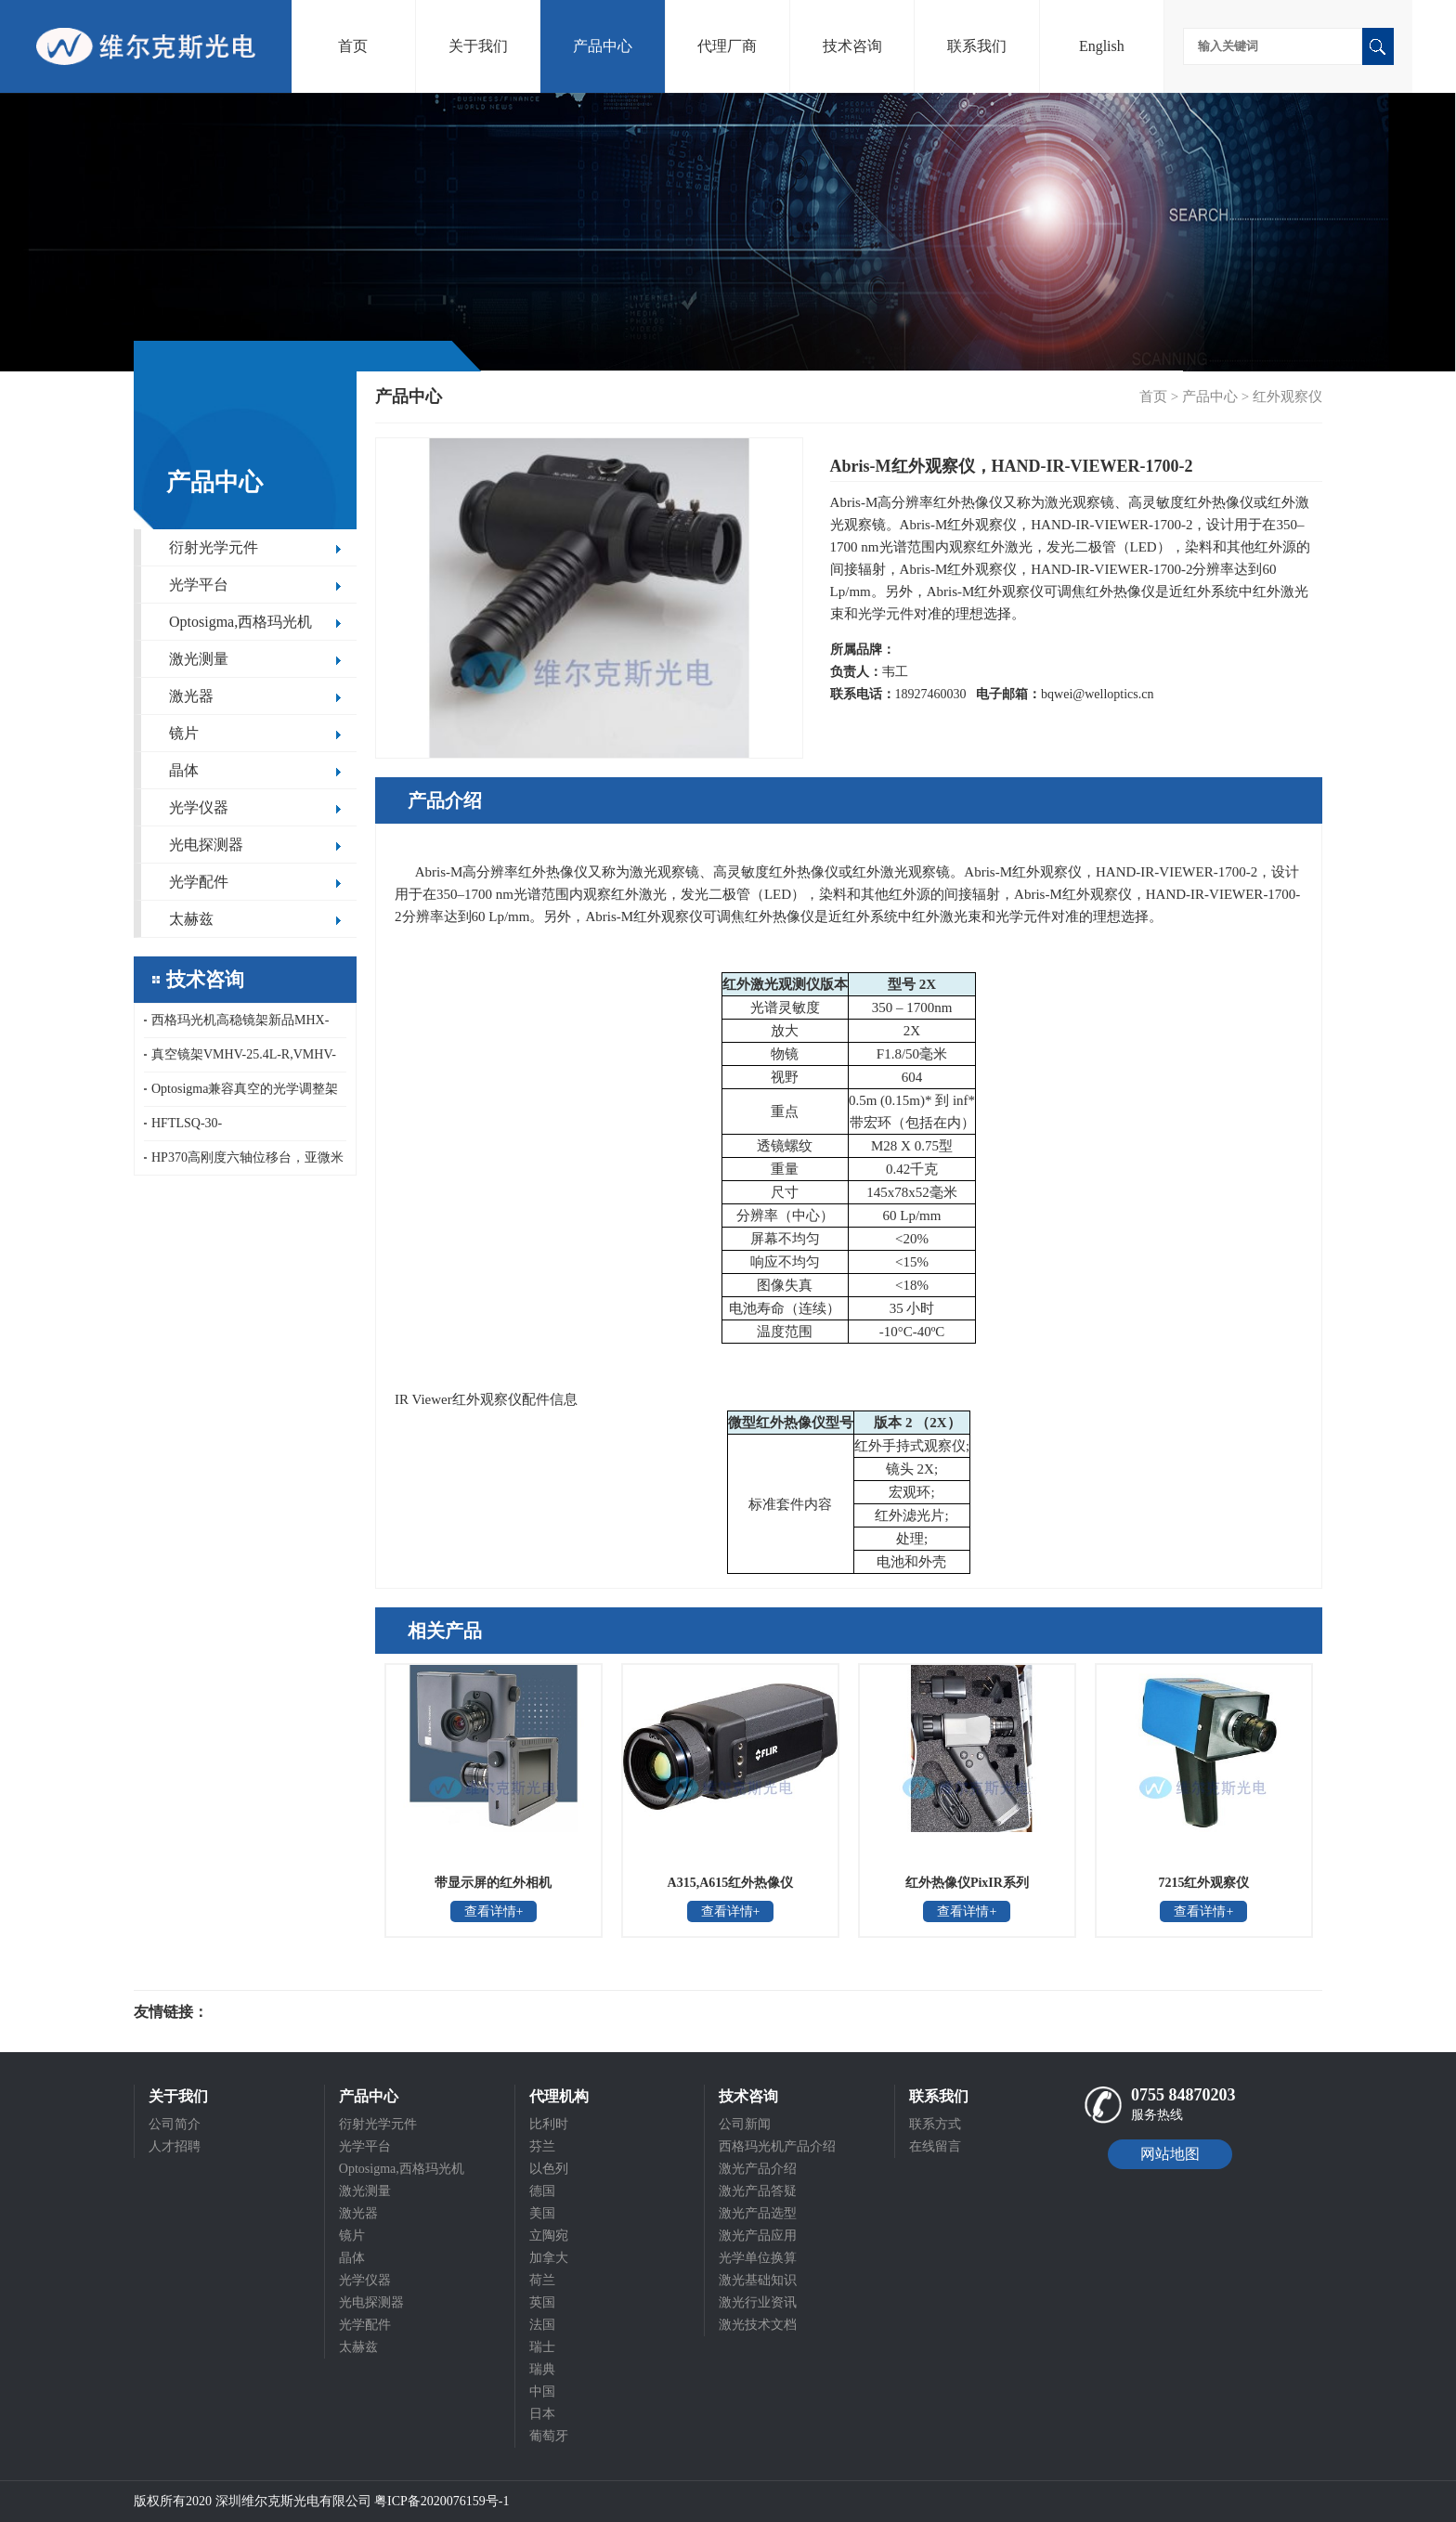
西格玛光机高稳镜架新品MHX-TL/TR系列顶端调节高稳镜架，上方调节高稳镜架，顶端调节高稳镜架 (241, 1025)
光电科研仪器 (264, 2012)
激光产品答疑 (758, 2191)
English (1101, 46)
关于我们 (478, 46)
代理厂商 (727, 46)
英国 (542, 2302)
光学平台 (198, 584)
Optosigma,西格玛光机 (240, 622)
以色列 (548, 2169)
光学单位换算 (758, 2258)
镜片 (184, 733)
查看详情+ (494, 1911)
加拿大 (548, 2258)
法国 (542, 2325)
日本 (542, 2414)
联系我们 (977, 46)
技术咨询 (852, 46)
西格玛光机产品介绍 (777, 2146)
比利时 (548, 2124)
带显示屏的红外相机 (493, 1883)
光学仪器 (198, 807)
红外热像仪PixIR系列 (967, 1883)
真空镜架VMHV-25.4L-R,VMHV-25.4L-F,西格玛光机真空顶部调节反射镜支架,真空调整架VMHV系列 (244, 1059)
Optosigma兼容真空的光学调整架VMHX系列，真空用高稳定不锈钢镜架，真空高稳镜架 (242, 1094)
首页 (353, 46)
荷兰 (542, 2280)
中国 (542, 2391)
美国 (542, 2213)
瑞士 (542, 2347)
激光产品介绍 (758, 2169)
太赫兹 (191, 919)
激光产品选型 (758, 2213)
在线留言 (935, 2146)
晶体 (184, 770)
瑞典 (542, 2369)
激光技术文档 (758, 2325)
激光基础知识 (758, 2280)
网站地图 (1170, 2154)
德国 (542, 2191)
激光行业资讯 (758, 2302)
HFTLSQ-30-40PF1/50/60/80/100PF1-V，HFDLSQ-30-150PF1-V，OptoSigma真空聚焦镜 (243, 1128)
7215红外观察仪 (1203, 1883)
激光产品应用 (758, 2235)
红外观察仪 (1287, 396)
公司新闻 (745, 2124)
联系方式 (935, 2124)
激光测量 (198, 659)
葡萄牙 (548, 2436)
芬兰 (542, 2146)
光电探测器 (206, 844)
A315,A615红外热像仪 (731, 1883)
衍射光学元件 (213, 547)
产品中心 (602, 46)
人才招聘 (175, 2146)
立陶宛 (548, 2235)
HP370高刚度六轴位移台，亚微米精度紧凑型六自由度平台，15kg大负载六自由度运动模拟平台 (244, 1162)
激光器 (191, 696)
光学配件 (198, 882)
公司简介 (175, 2124)
